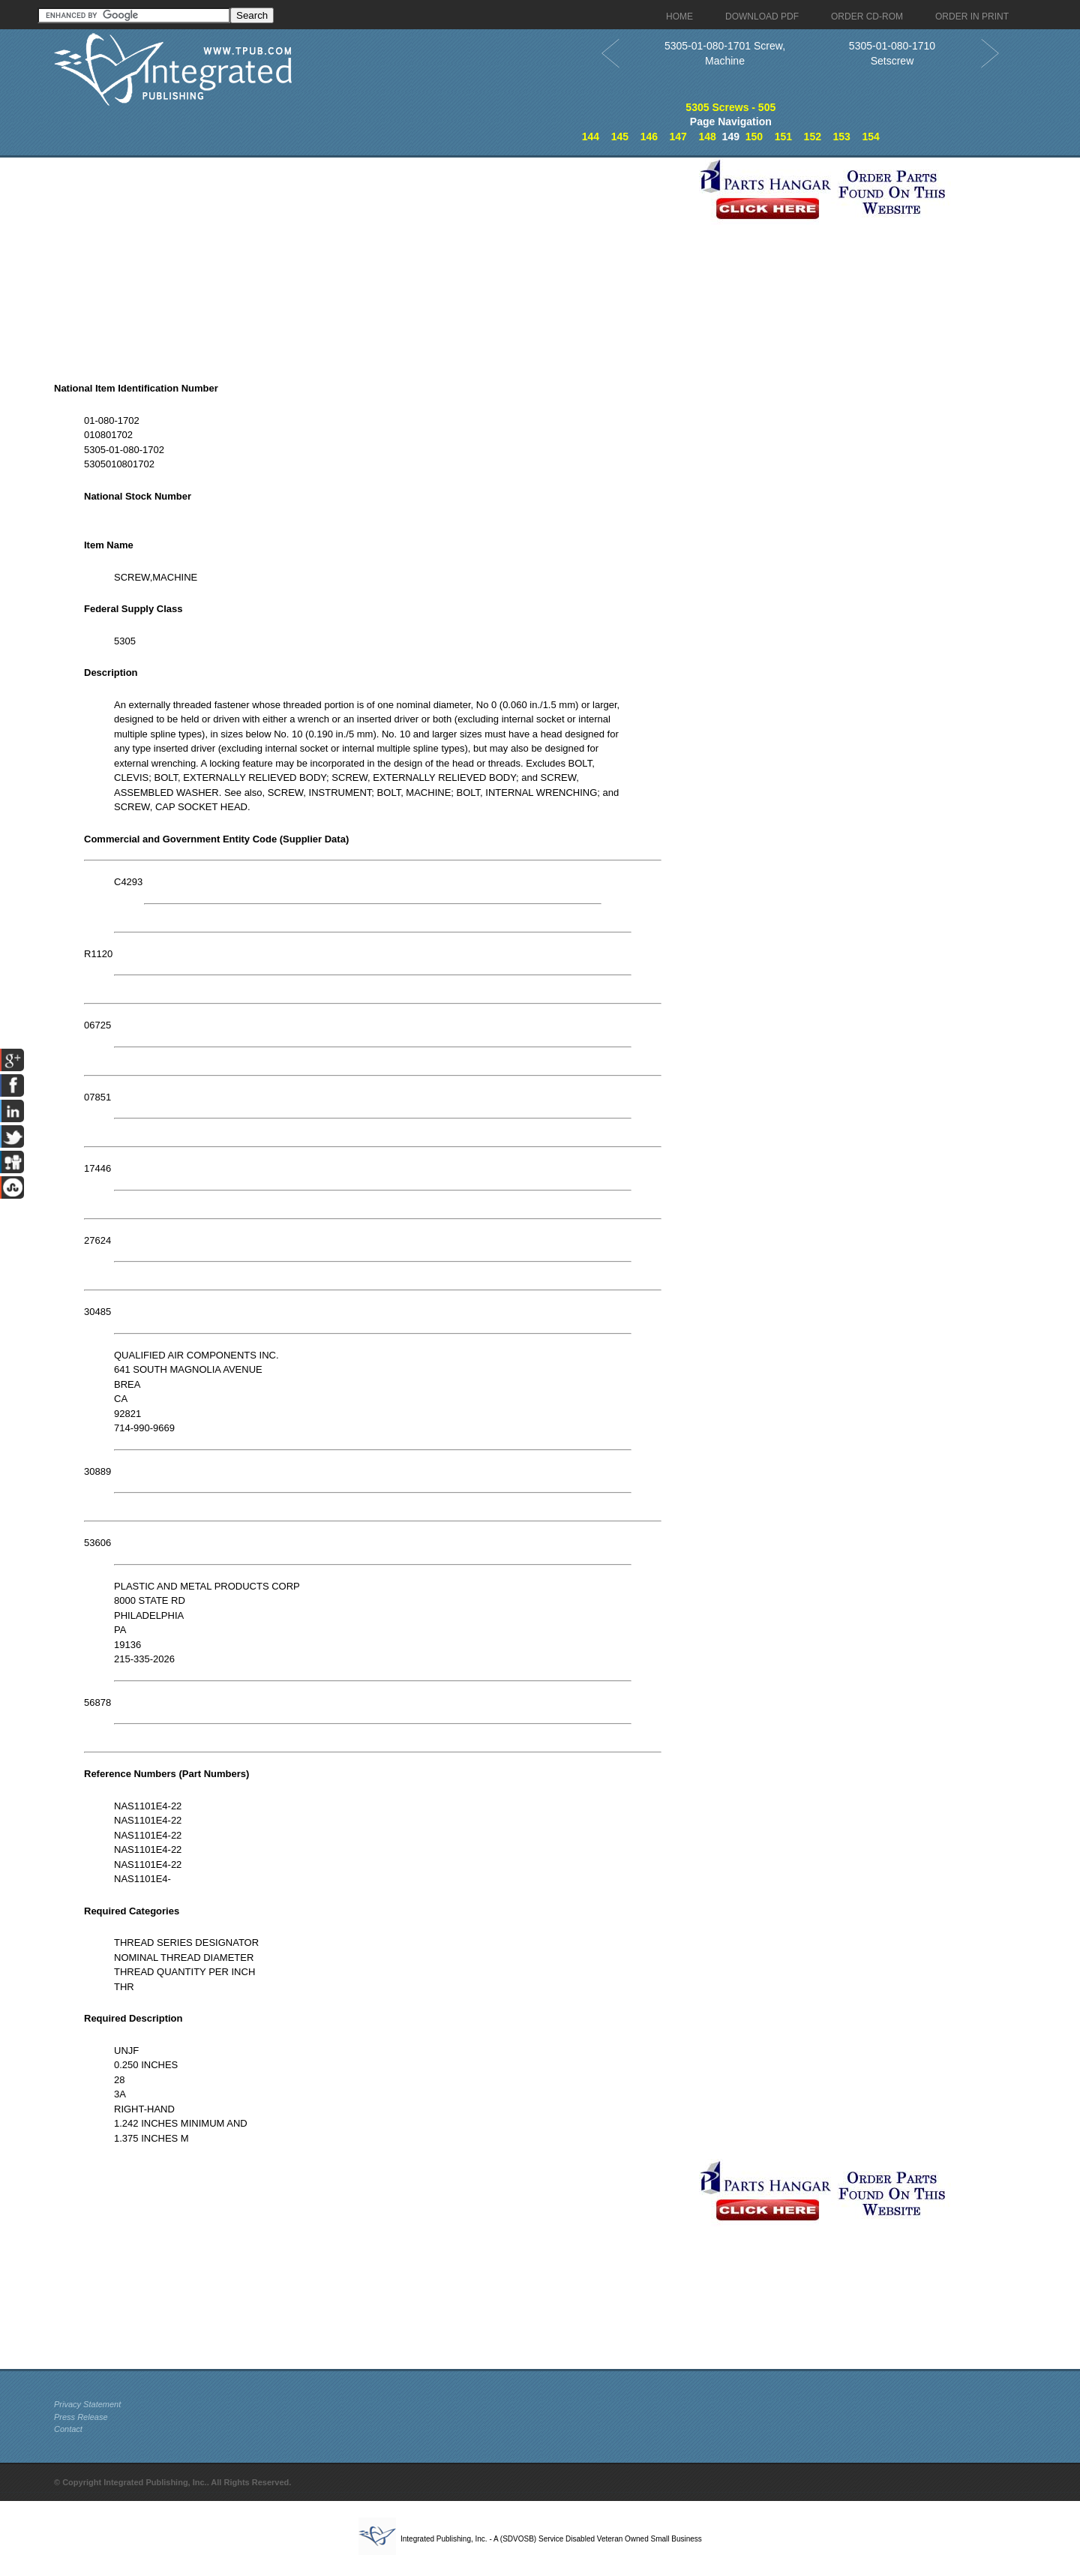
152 (812, 137)
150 (754, 137)
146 (649, 137)
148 (707, 137)
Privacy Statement (87, 2404)
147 (678, 137)
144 (590, 137)
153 (841, 137)
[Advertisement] (373, 263)
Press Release (81, 2416)
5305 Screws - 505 (731, 107)
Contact (68, 2428)
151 (783, 137)
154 (870, 137)
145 (619, 137)
